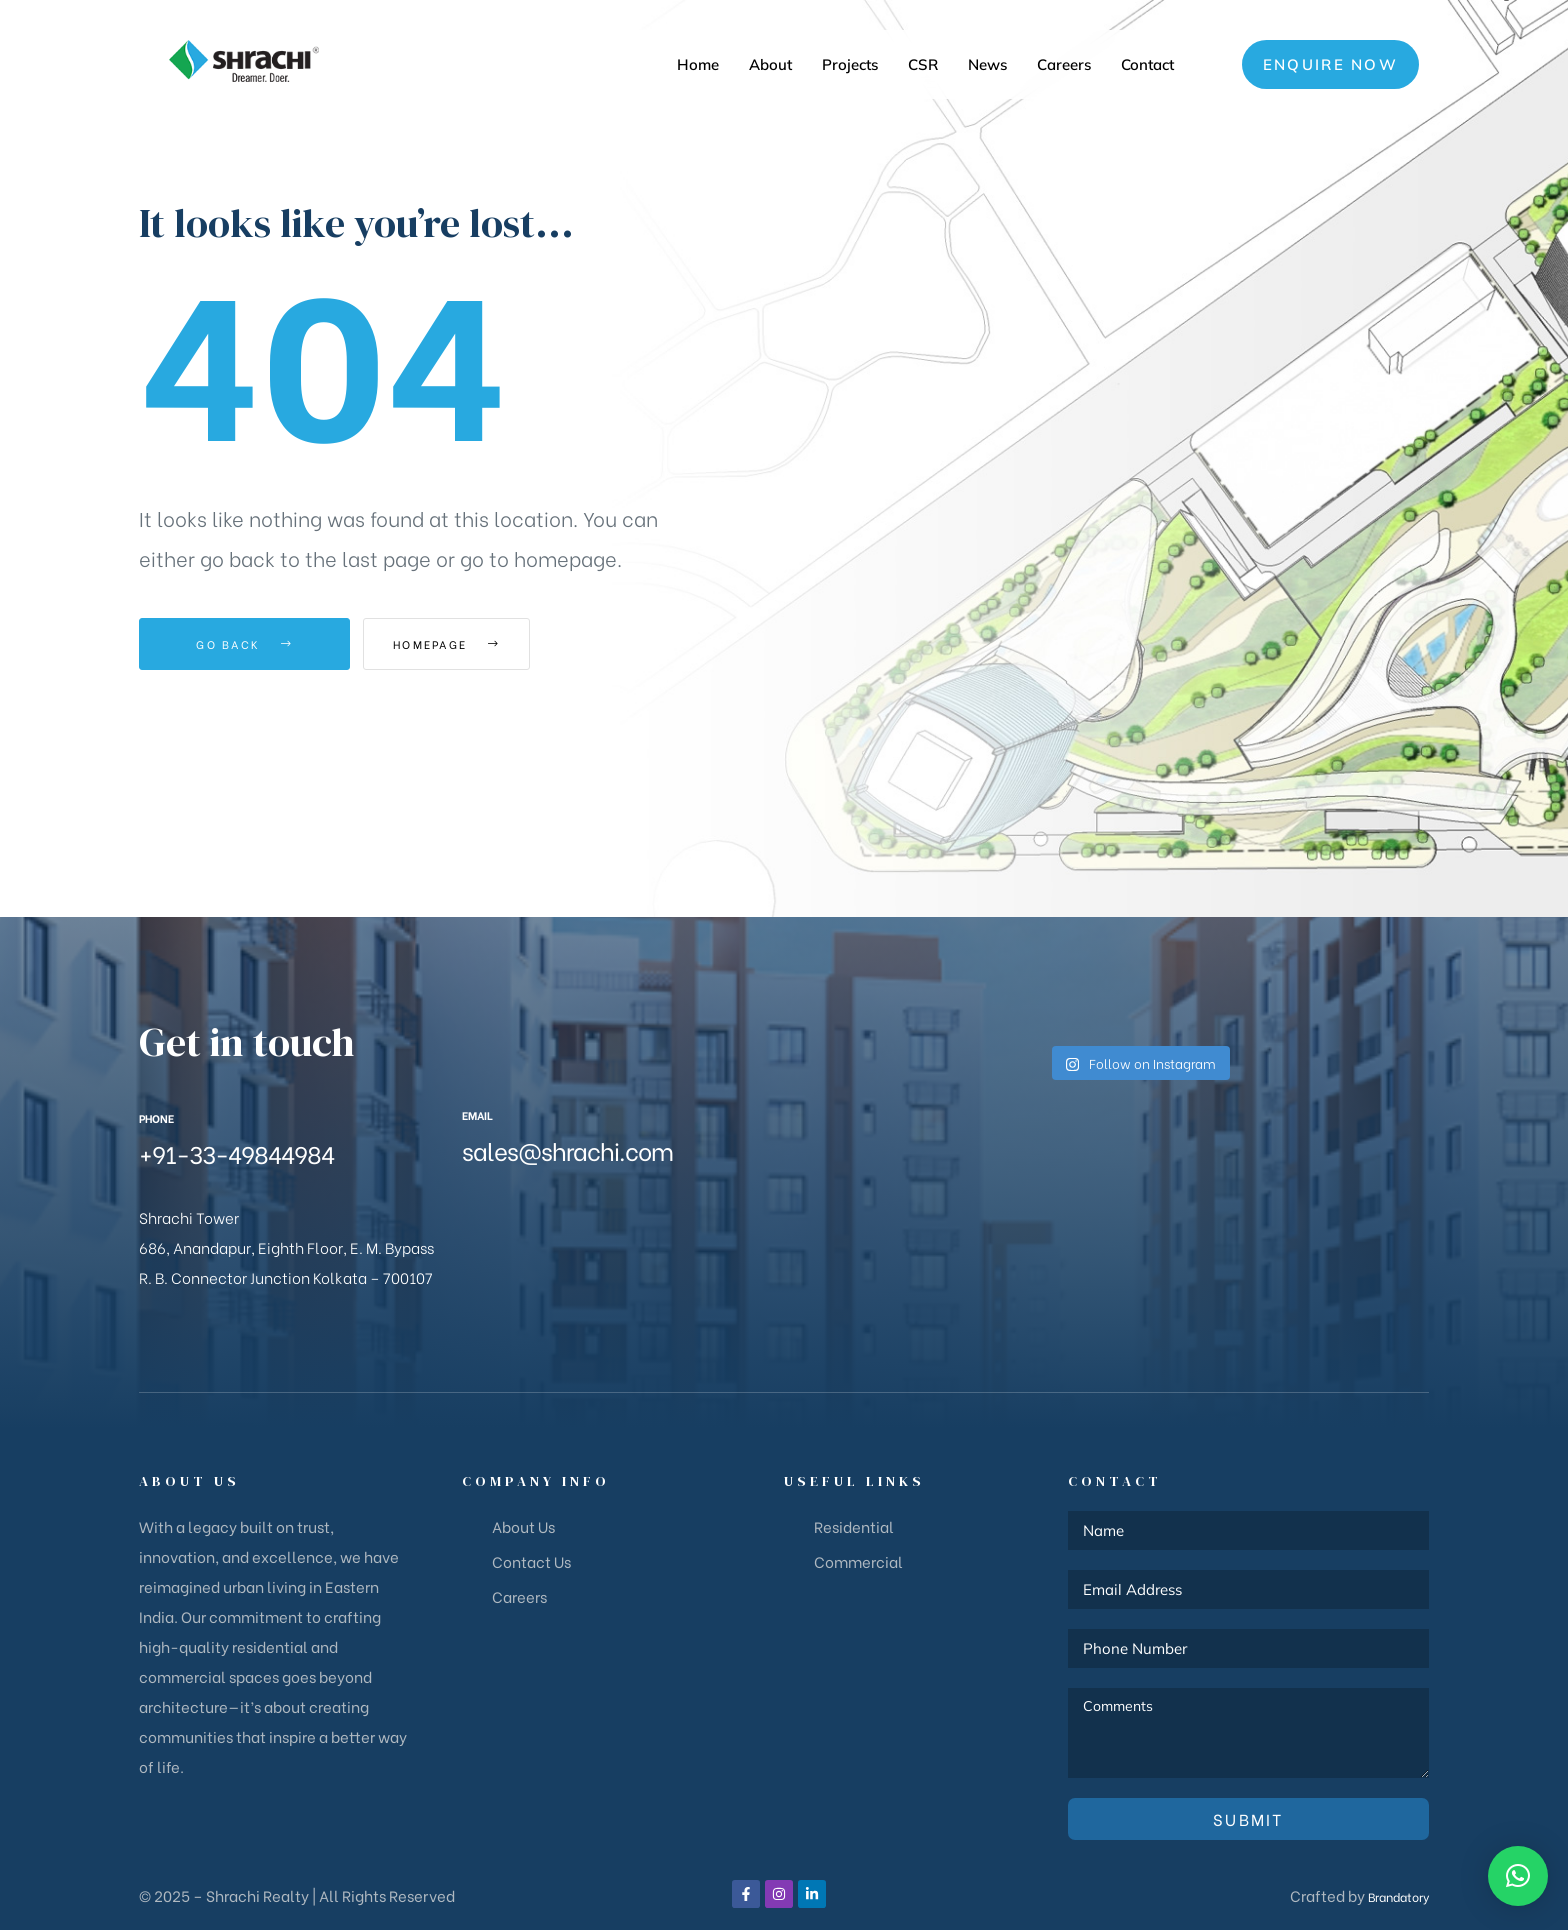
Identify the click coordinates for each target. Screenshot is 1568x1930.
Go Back (244, 644)
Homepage (473, 644)
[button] (1330, 64)
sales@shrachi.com (567, 1149)
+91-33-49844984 (236, 1152)
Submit (1248, 1818)
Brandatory (1390, 1895)
